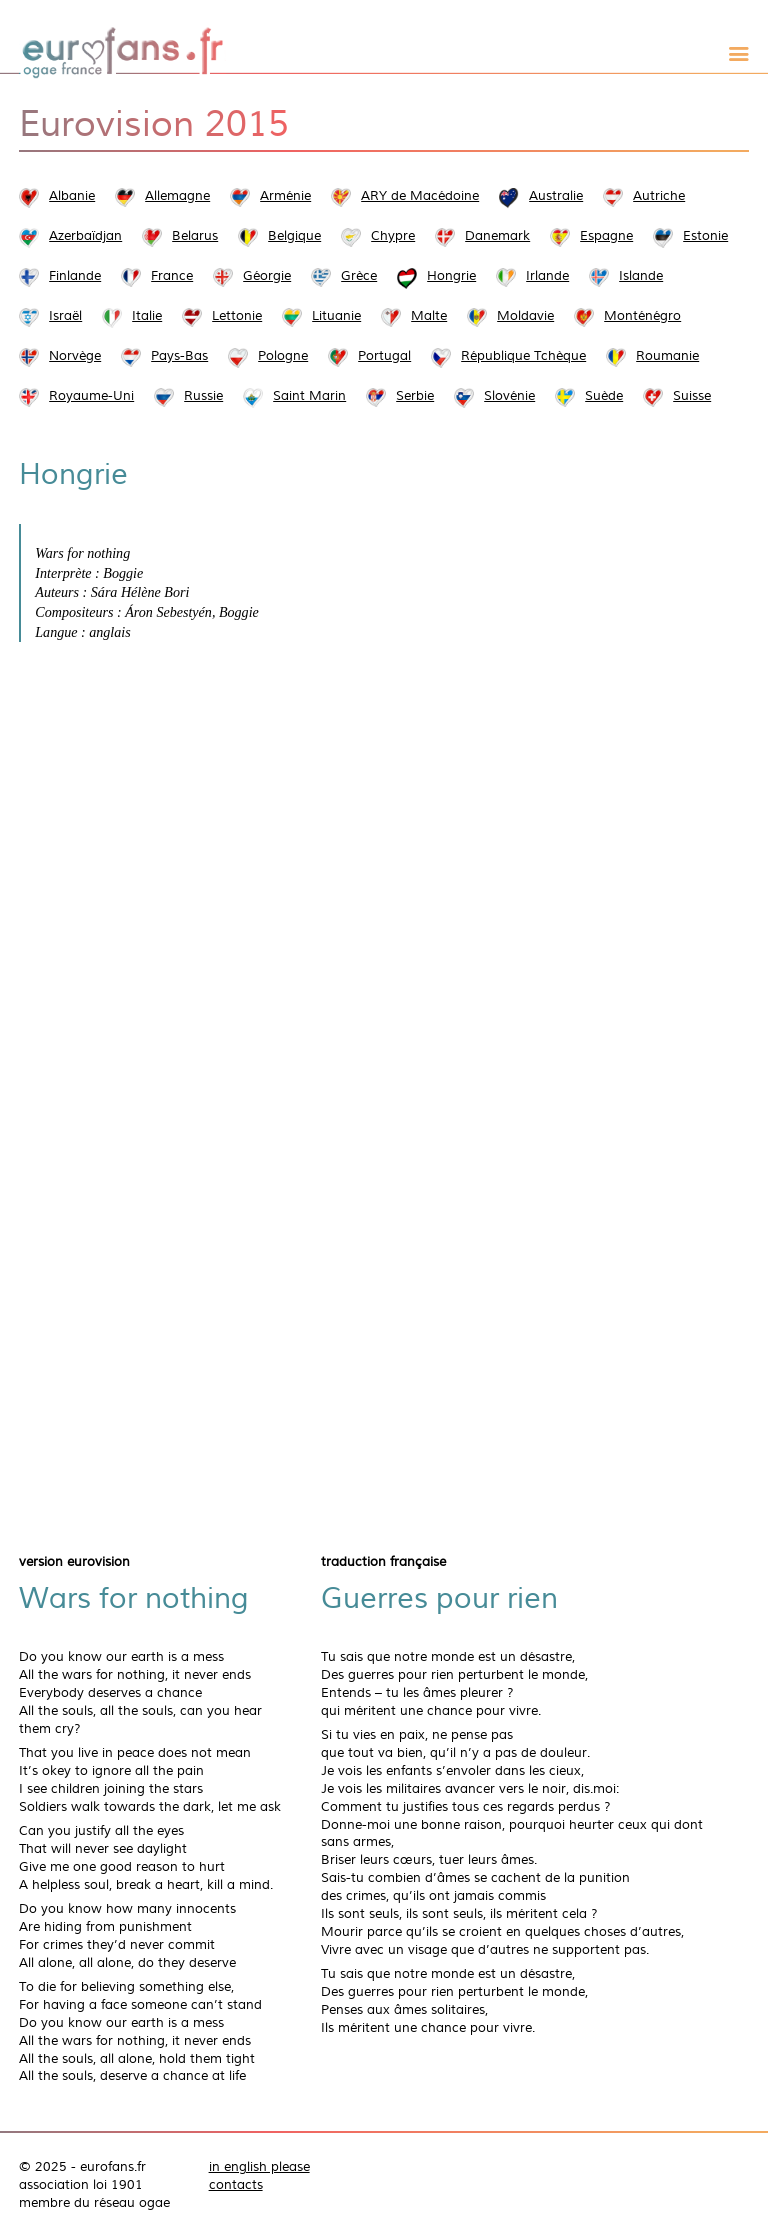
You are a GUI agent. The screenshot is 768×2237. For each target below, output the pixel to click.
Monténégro (642, 316)
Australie (556, 196)
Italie (147, 316)
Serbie (415, 396)
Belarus (195, 236)
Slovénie (509, 396)
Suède (604, 396)
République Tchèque (523, 356)
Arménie (285, 196)
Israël (65, 316)
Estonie (705, 236)
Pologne (283, 356)
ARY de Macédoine (420, 196)
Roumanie (667, 356)
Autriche (659, 196)
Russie (203, 396)
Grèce (359, 276)
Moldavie (525, 316)
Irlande (547, 276)
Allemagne (177, 196)
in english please (259, 2167)
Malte (429, 316)
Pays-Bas (179, 356)
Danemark (497, 236)
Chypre (393, 236)
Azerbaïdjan (85, 236)
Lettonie (237, 316)
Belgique (294, 236)
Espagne (606, 236)
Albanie (72, 196)
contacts (236, 2185)
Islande (641, 276)
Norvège (75, 356)
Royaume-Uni (91, 396)
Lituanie (336, 316)
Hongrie (451, 276)
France (172, 276)
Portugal (384, 356)
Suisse (692, 396)
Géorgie (267, 276)
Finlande (75, 276)
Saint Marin (309, 396)
